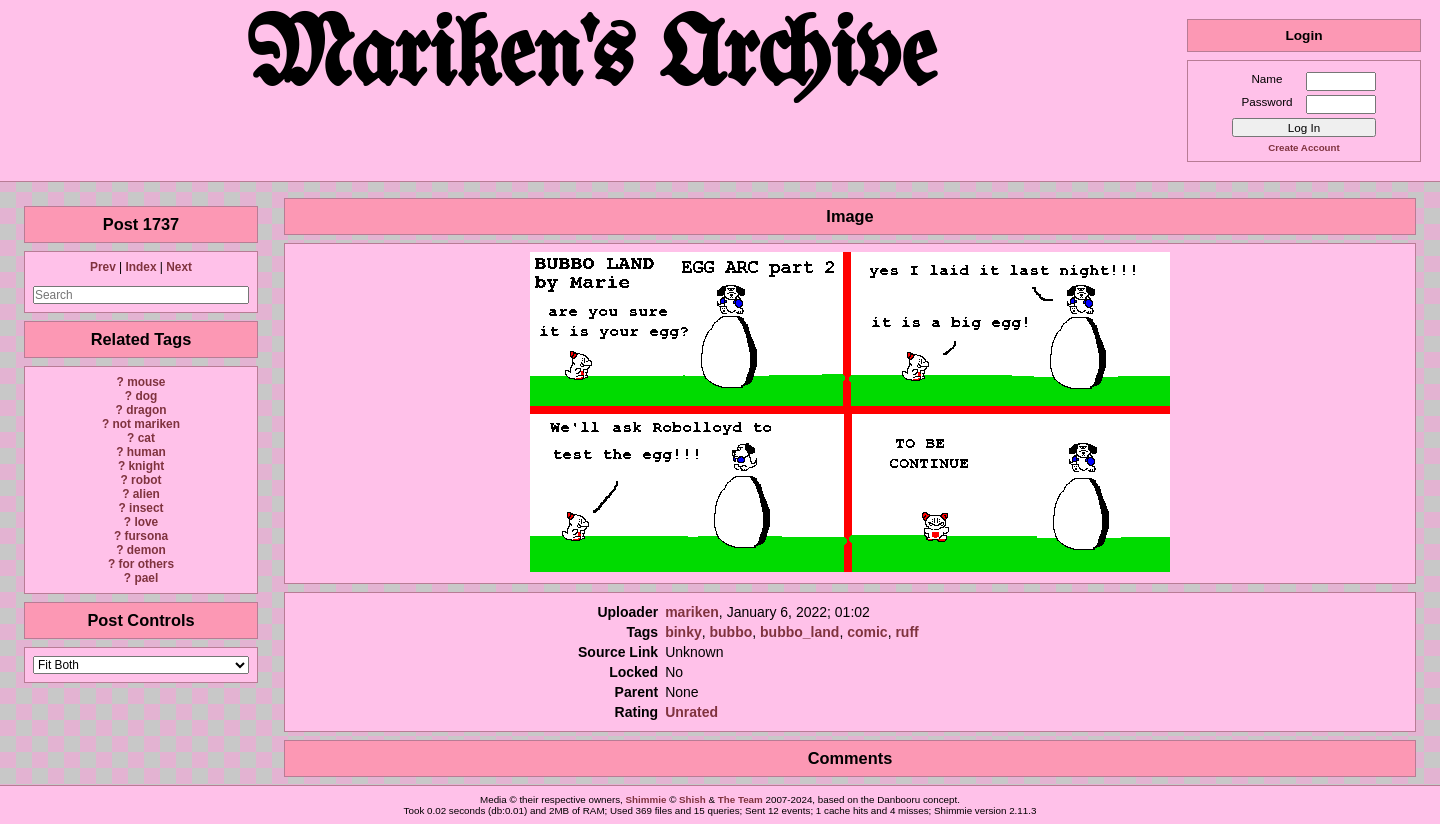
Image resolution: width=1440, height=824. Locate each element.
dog (146, 396)
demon (146, 550)
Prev (103, 267)
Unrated (691, 712)
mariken (692, 612)
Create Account (1303, 147)
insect (146, 508)
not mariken (146, 424)
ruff (906, 632)
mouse (146, 382)
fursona (146, 536)
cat (146, 438)
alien (146, 494)
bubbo (731, 632)
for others (147, 564)
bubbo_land (799, 632)
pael (146, 578)
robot (146, 480)
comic (867, 632)
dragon (146, 410)
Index (140, 267)
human (146, 452)
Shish (692, 799)
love (146, 522)
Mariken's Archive (593, 59)
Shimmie (646, 799)
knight (146, 466)
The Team (740, 799)
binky (683, 632)
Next (179, 267)
